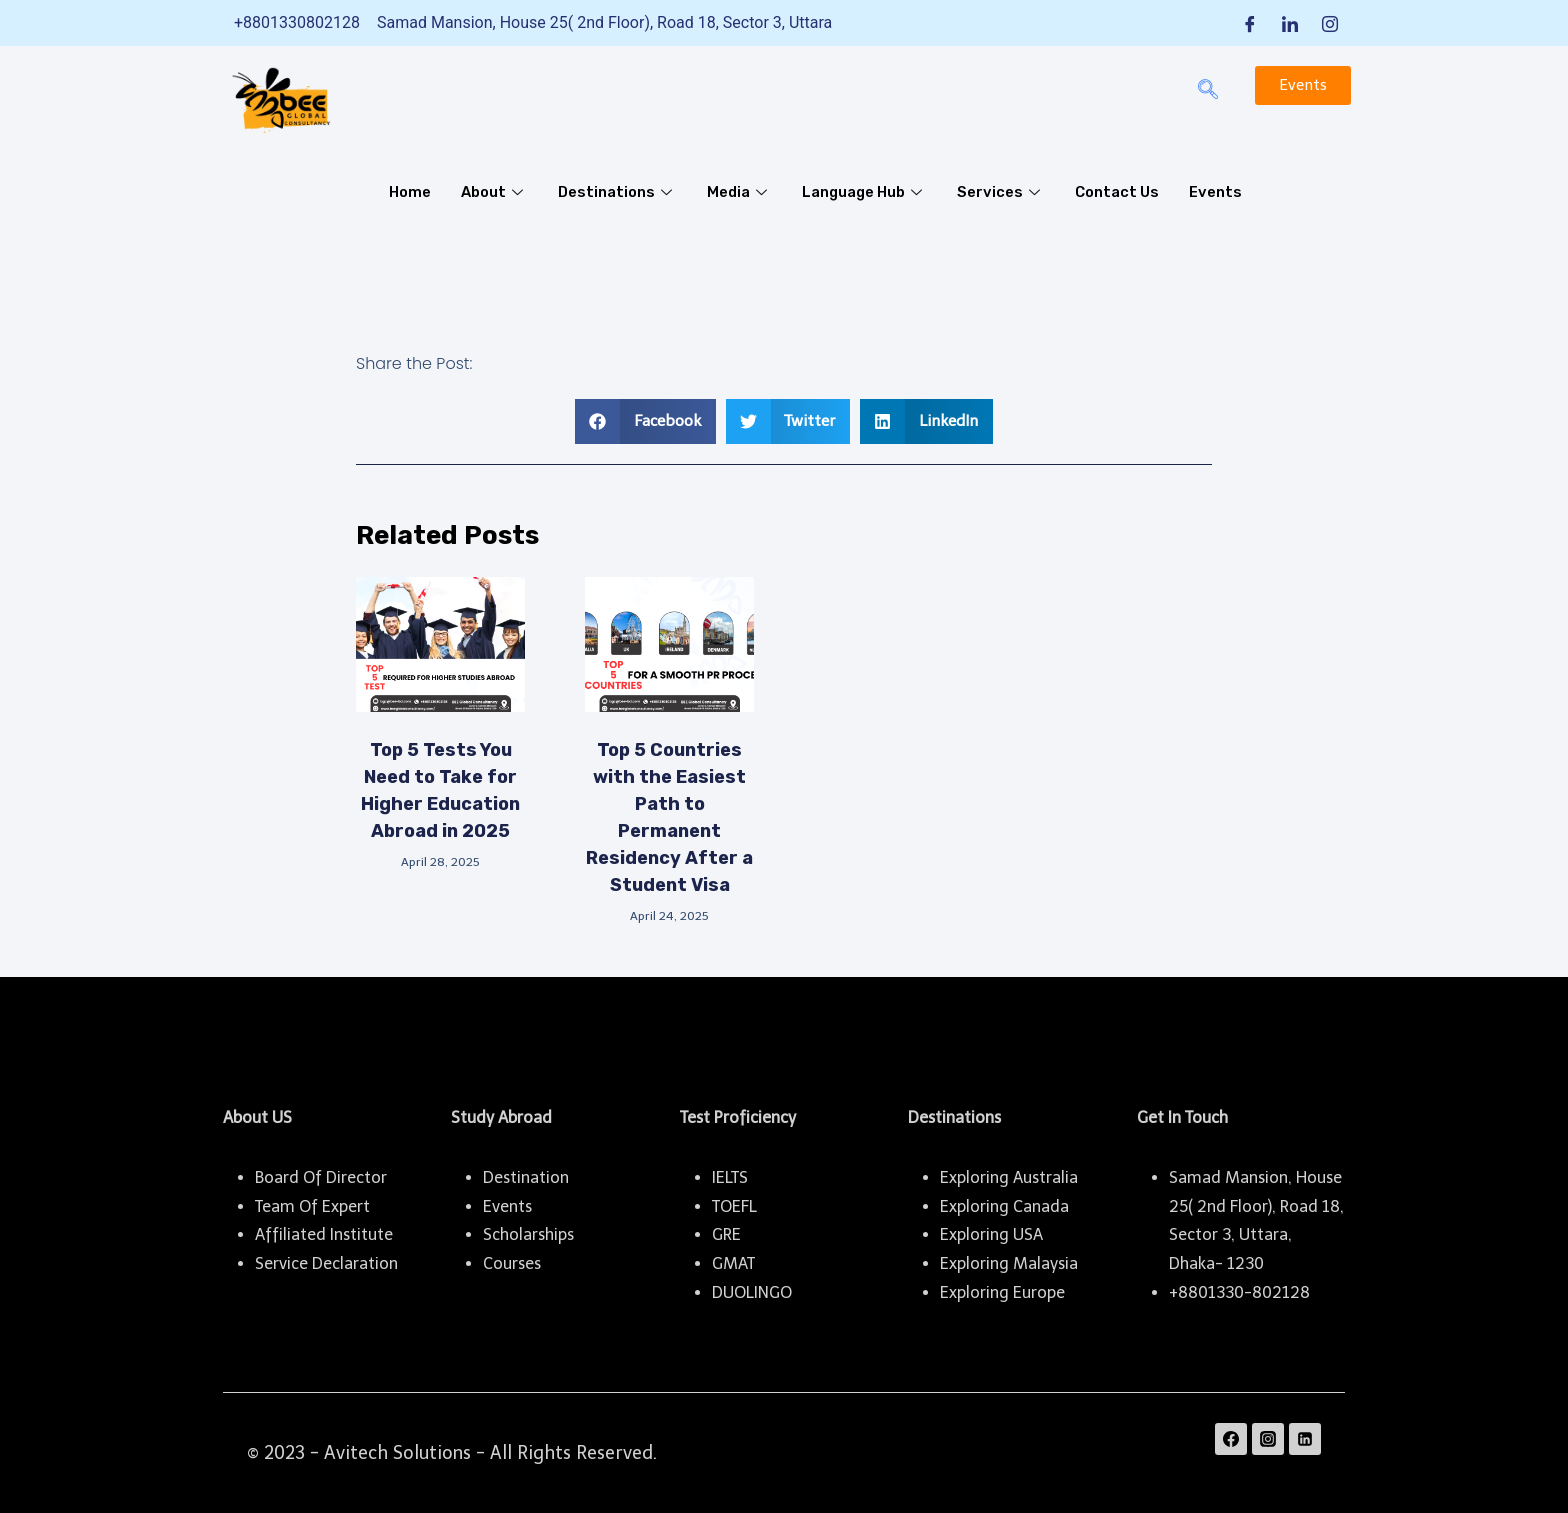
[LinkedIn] (1290, 23)
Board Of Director (321, 1177)
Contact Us (1122, 192)
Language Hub (868, 192)
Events (1220, 192)
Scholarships (528, 1234)
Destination (526, 1177)
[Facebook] (1250, 23)
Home (410, 192)
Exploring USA (991, 1234)
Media (741, 192)
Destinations (618, 192)
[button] (645, 421)
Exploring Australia (1009, 1177)
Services (1006, 192)
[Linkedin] (1305, 1439)
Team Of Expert (312, 1206)
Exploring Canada (1004, 1206)
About (495, 192)
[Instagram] (1330, 23)
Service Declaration (326, 1263)
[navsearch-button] (1208, 91)
